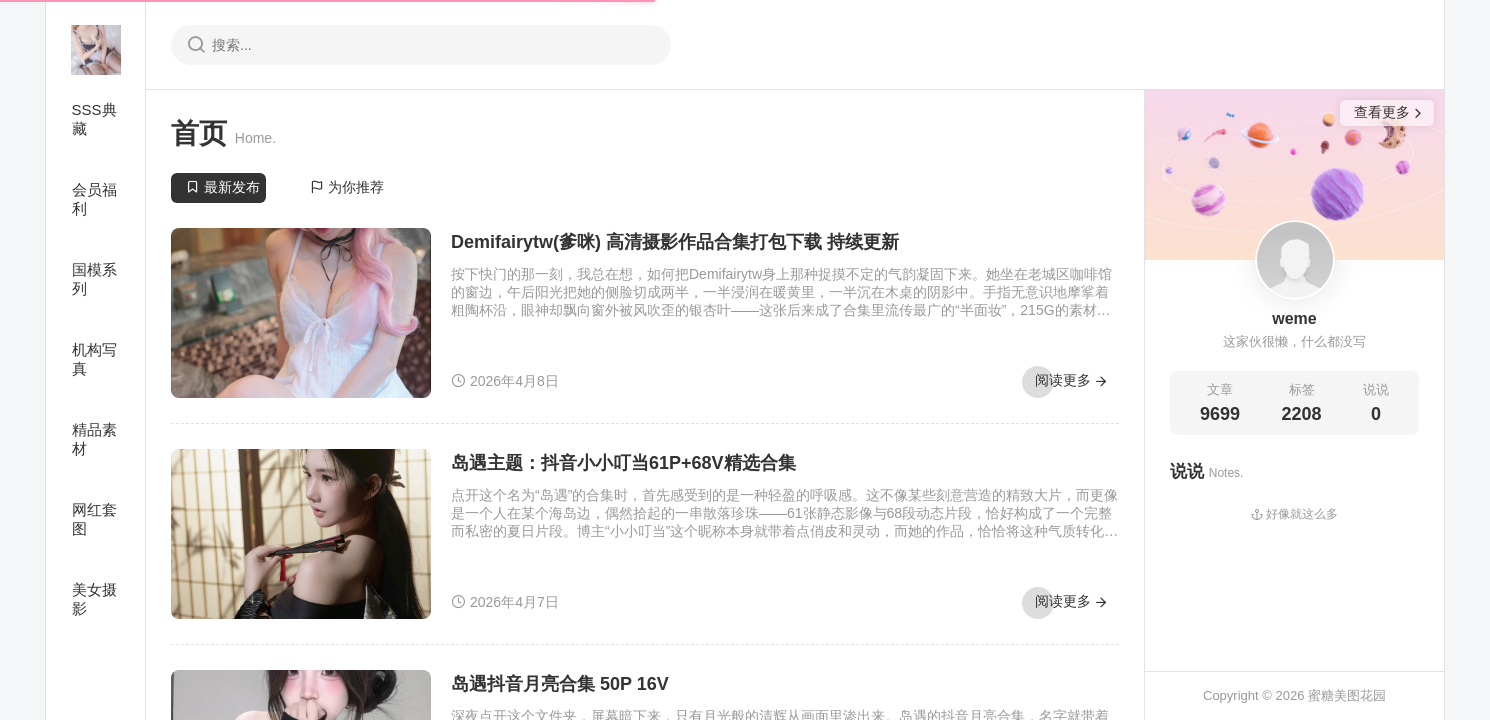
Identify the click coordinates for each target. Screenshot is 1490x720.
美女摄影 (94, 599)
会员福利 (94, 199)
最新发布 (223, 187)
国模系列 (94, 279)
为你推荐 (347, 187)
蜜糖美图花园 (1347, 695)
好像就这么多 (1294, 514)
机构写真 (94, 359)
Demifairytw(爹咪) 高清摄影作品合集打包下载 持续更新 (675, 242)
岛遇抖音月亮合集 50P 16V (560, 684)
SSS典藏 (94, 119)
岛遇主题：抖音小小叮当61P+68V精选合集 (623, 463)
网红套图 (94, 519)
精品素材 (94, 439)
